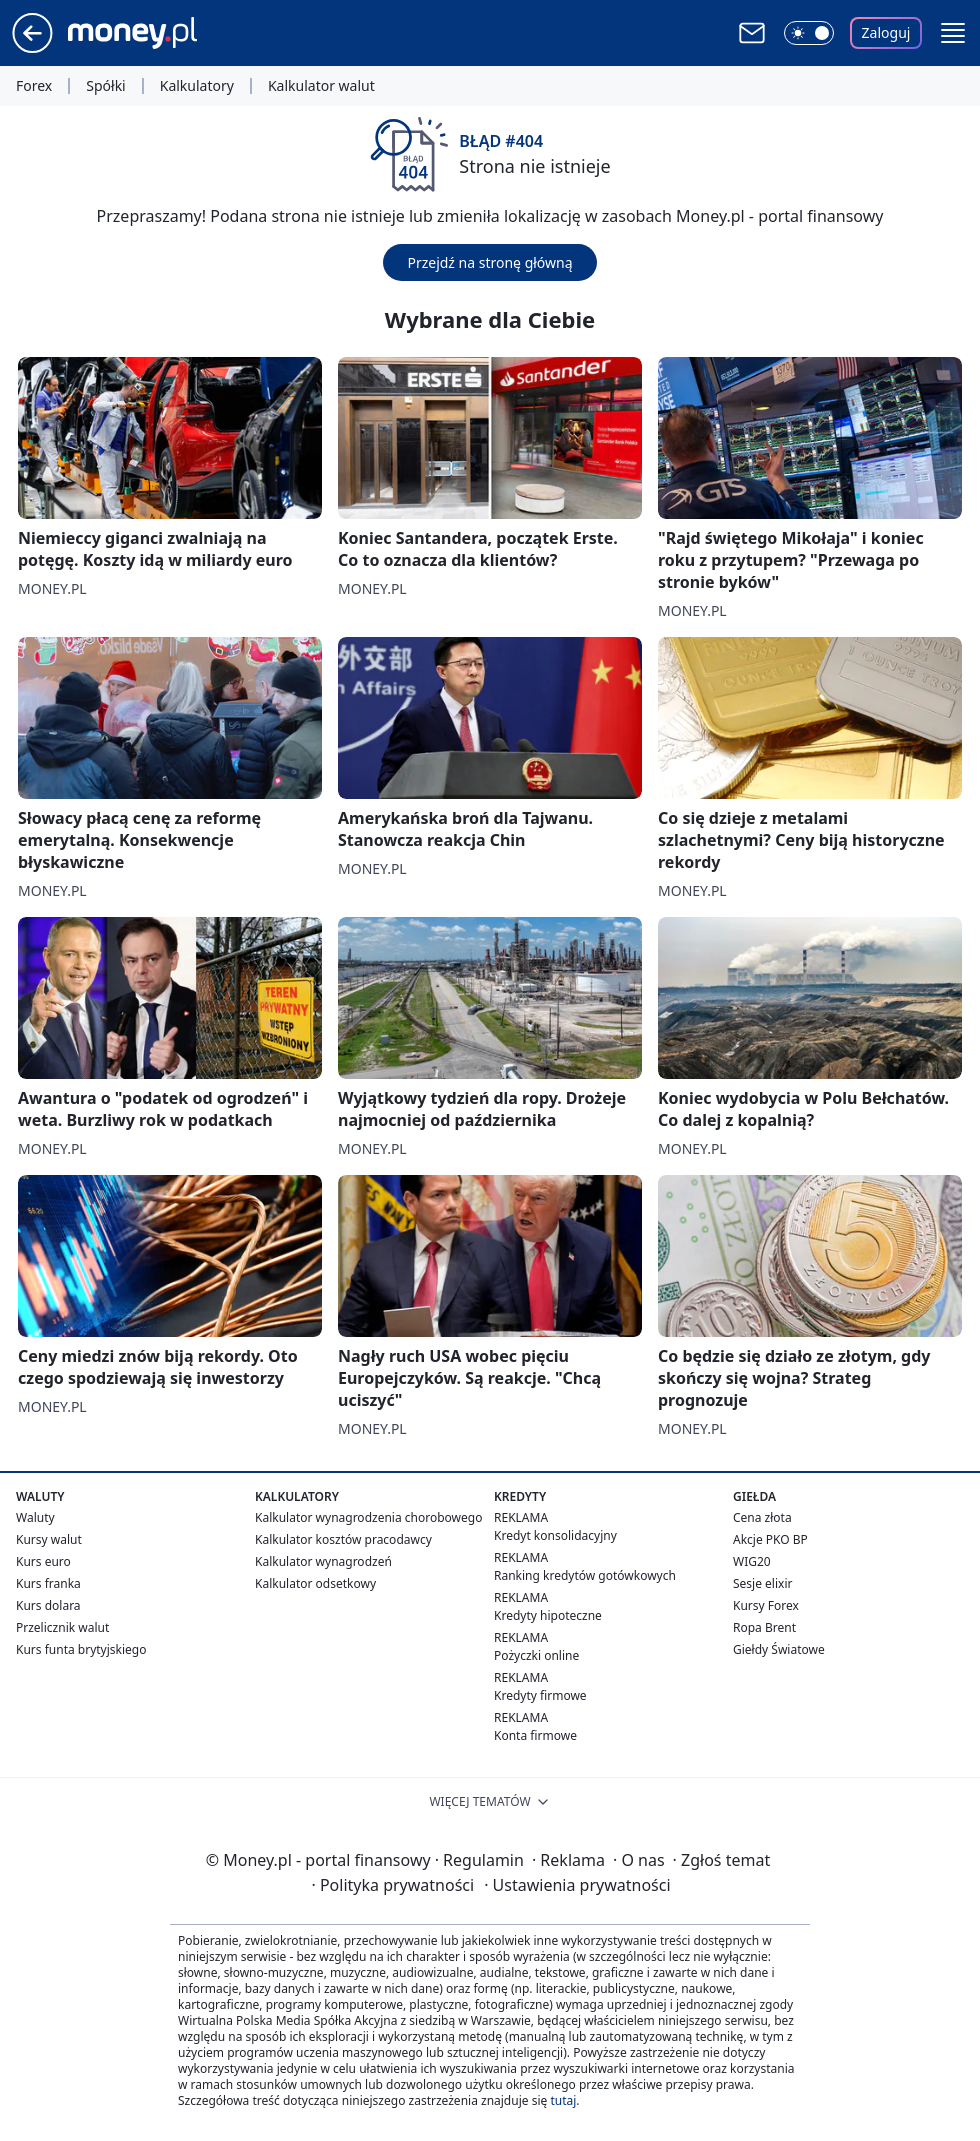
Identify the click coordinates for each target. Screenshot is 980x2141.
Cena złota (762, 1517)
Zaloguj (886, 32)
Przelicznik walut (62, 1627)
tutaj (563, 2100)
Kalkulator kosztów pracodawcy (343, 1539)
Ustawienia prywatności (577, 1885)
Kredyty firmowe (540, 1695)
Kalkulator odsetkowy (315, 1583)
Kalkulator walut (321, 86)
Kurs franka (48, 1583)
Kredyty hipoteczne (548, 1615)
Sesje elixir (762, 1583)
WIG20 (752, 1561)
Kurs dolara (48, 1605)
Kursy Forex (766, 1605)
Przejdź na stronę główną (489, 262)
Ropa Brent (764, 1627)
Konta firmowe (535, 1735)
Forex (34, 86)
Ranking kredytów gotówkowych (585, 1575)
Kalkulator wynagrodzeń (323, 1561)
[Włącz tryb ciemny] (809, 33)
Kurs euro (43, 1561)
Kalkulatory (197, 86)
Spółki (105, 86)
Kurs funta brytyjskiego (81, 1649)
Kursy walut (49, 1539)
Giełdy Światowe (779, 1649)
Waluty (35, 1517)
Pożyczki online (536, 1655)
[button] (953, 33)
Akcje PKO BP (770, 1539)
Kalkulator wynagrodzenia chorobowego (368, 1517)
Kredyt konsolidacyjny (555, 1535)
